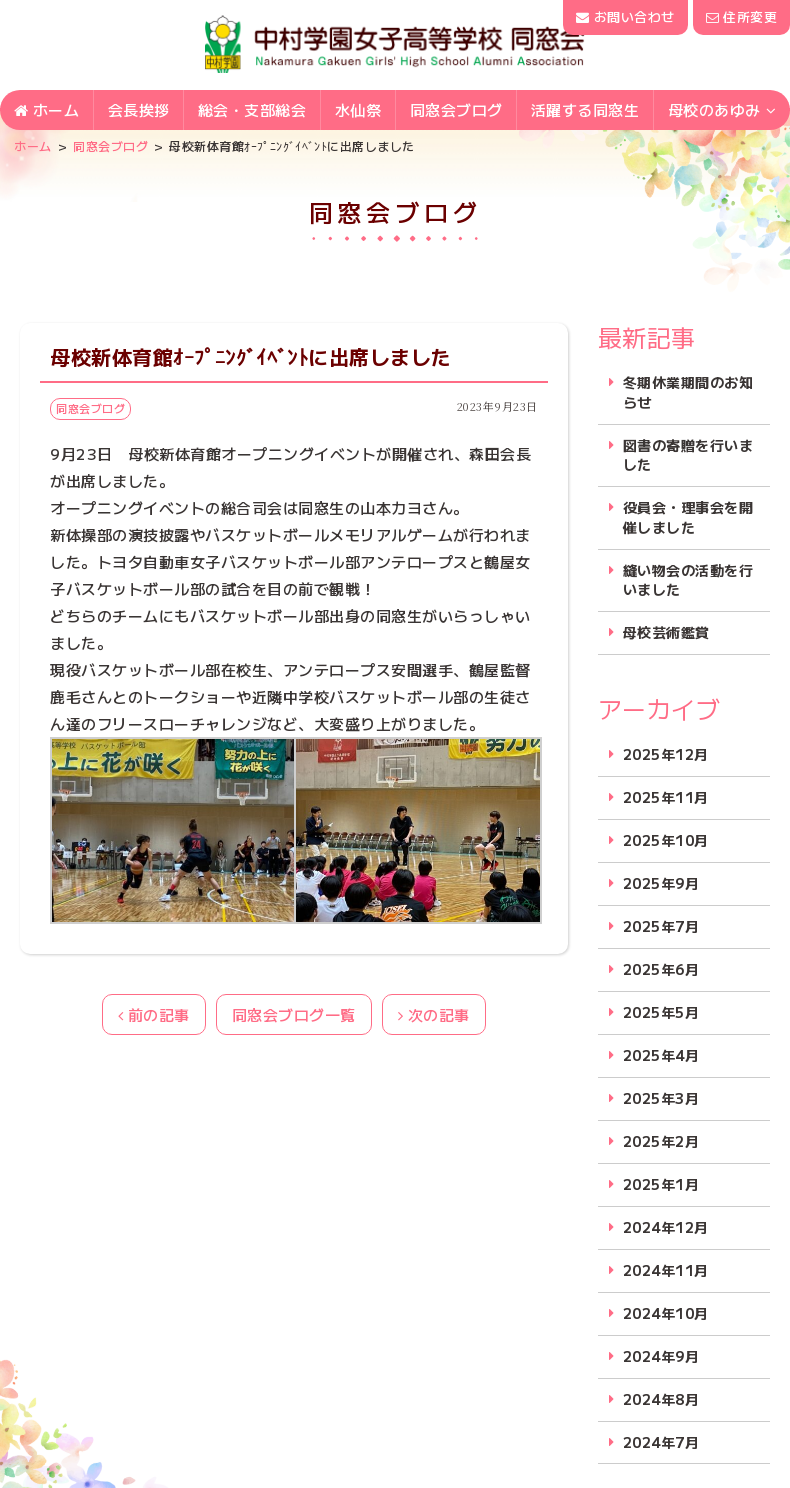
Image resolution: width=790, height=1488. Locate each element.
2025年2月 (661, 1141)
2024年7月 (661, 1442)
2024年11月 (666, 1270)
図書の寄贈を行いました (688, 455)
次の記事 (434, 1014)
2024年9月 (661, 1356)
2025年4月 (661, 1055)
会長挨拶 (139, 111)
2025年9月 (661, 883)
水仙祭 (358, 111)
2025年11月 (666, 797)
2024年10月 (666, 1313)
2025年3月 (661, 1098)
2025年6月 (661, 969)
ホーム (47, 111)
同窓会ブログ (456, 111)
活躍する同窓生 (585, 111)
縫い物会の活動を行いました (688, 580)
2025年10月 (666, 840)
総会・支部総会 (252, 111)
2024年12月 (666, 1227)
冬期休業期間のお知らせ (688, 392)
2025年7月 (661, 926)
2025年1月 (661, 1184)
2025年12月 (666, 754)
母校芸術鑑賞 (666, 632)
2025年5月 (661, 1012)
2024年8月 (661, 1399)
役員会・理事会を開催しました (688, 517)
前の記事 (154, 1014)
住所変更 (741, 16)
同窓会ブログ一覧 (294, 1014)
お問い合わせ (625, 16)
